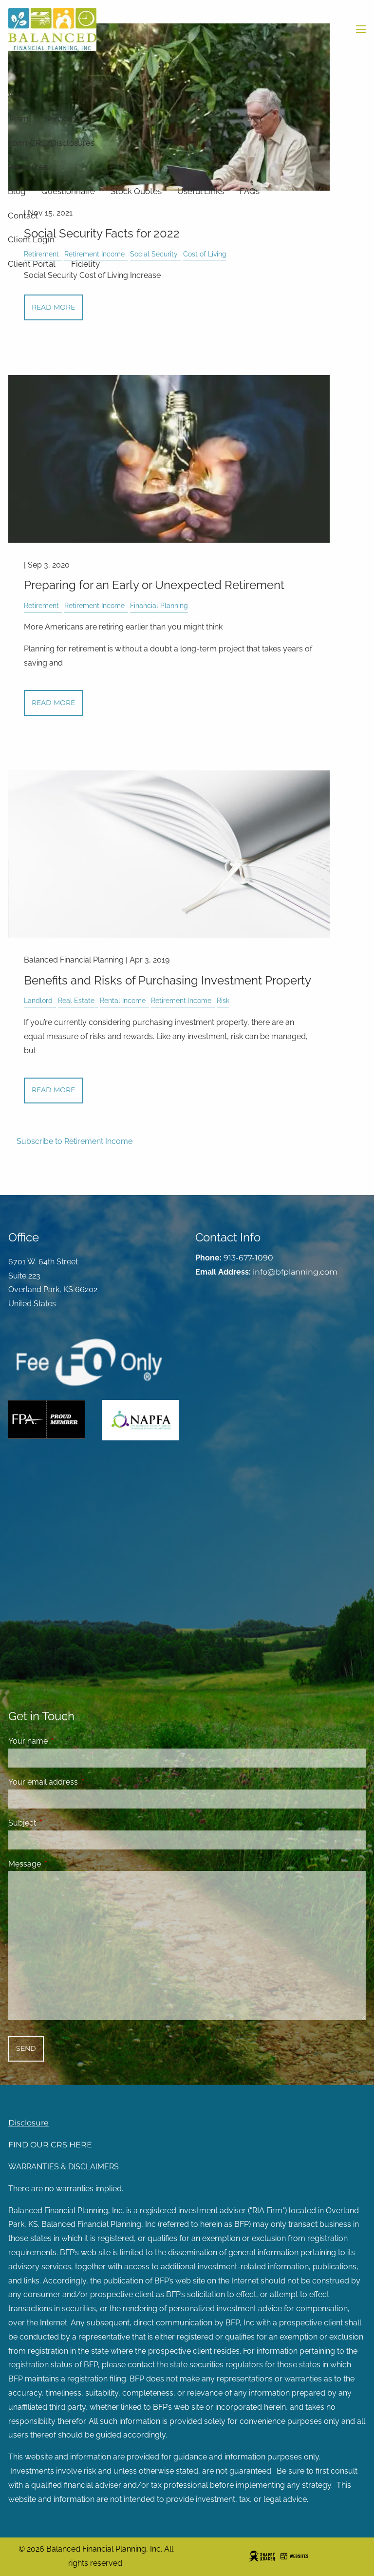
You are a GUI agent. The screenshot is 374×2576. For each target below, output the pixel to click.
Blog (17, 191)
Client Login (31, 239)
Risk (223, 1000)
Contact (23, 215)
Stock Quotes (136, 191)
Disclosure (28, 2122)
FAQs (250, 191)
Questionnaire (68, 191)
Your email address (80, 1782)
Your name (65, 1741)
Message (62, 1863)
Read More (53, 307)
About (19, 94)
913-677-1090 (248, 1257)
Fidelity (85, 264)
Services (60, 118)
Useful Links (200, 191)
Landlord (38, 1000)
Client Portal (32, 264)
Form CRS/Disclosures (51, 143)
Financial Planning (159, 605)
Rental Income (123, 1000)
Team (18, 118)
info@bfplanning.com (295, 1272)
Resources (28, 167)
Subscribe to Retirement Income (74, 1141)
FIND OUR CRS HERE (50, 2144)
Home (20, 70)
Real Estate (76, 1000)
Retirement (41, 605)
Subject (59, 1823)
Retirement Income (94, 605)
